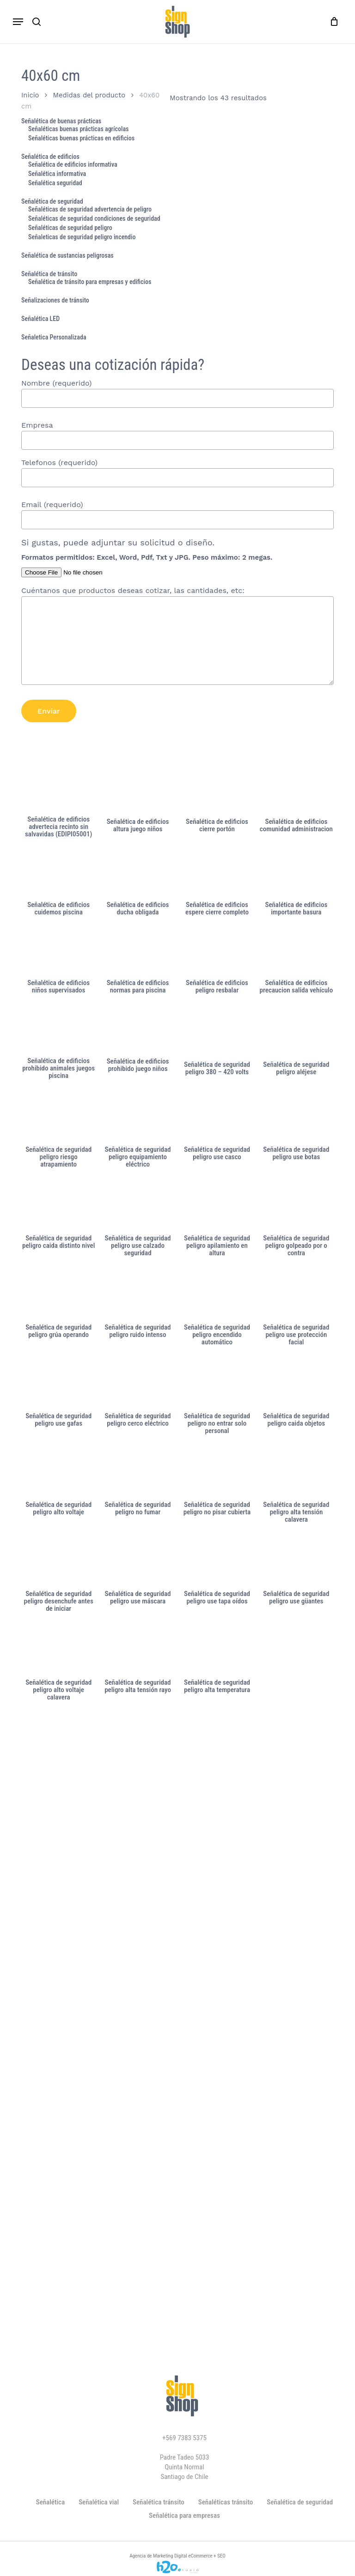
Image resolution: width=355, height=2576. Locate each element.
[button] (18, 21)
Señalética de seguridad (300, 2502)
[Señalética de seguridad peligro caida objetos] (296, 1382)
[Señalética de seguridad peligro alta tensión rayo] (137, 1648)
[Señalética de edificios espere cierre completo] (217, 873)
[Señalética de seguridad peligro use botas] (296, 1115)
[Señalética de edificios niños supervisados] (58, 951)
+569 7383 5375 (184, 2438)
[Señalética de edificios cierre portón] (217, 790)
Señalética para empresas (184, 2515)
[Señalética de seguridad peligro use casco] (217, 1115)
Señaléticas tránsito (225, 2502)
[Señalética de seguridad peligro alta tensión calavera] (296, 1471)
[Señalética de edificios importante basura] (296, 873)
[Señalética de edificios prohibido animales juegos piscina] (58, 1029)
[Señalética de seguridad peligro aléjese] (296, 1030)
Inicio (30, 95)
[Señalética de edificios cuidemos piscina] (58, 873)
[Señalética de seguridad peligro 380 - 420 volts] (217, 1030)
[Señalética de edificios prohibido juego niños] (137, 1029)
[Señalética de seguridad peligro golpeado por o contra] (296, 1204)
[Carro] (331, 22)
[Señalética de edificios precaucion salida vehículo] (296, 951)
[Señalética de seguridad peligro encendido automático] (217, 1293)
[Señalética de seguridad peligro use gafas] (58, 1382)
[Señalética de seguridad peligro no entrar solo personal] (217, 1382)
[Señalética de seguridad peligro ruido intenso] (137, 1293)
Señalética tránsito (158, 2502)
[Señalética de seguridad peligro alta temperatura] (217, 1648)
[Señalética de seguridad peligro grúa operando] (58, 1293)
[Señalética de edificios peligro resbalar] (217, 951)
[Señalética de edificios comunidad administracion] (296, 790)
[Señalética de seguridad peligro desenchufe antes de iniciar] (58, 1560)
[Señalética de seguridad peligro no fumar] (137, 1471)
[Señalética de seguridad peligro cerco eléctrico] (137, 1382)
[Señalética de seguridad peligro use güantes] (296, 1560)
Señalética (50, 2502)
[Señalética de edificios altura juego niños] (137, 790)
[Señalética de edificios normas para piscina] (137, 951)
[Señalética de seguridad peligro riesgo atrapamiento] (58, 1115)
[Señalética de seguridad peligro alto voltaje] (58, 1471)
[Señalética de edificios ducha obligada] (137, 873)
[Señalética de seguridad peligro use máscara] (137, 1560)
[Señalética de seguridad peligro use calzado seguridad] (137, 1204)
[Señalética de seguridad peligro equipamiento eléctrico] (137, 1115)
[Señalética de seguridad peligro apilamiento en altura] (217, 1204)
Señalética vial (99, 2502)
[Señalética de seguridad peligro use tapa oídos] (217, 1560)
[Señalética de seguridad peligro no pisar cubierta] (217, 1471)
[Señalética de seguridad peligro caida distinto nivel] (58, 1204)
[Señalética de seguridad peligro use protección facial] (296, 1293)
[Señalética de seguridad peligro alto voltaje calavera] (58, 1648)
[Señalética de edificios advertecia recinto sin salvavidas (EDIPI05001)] (58, 788)
